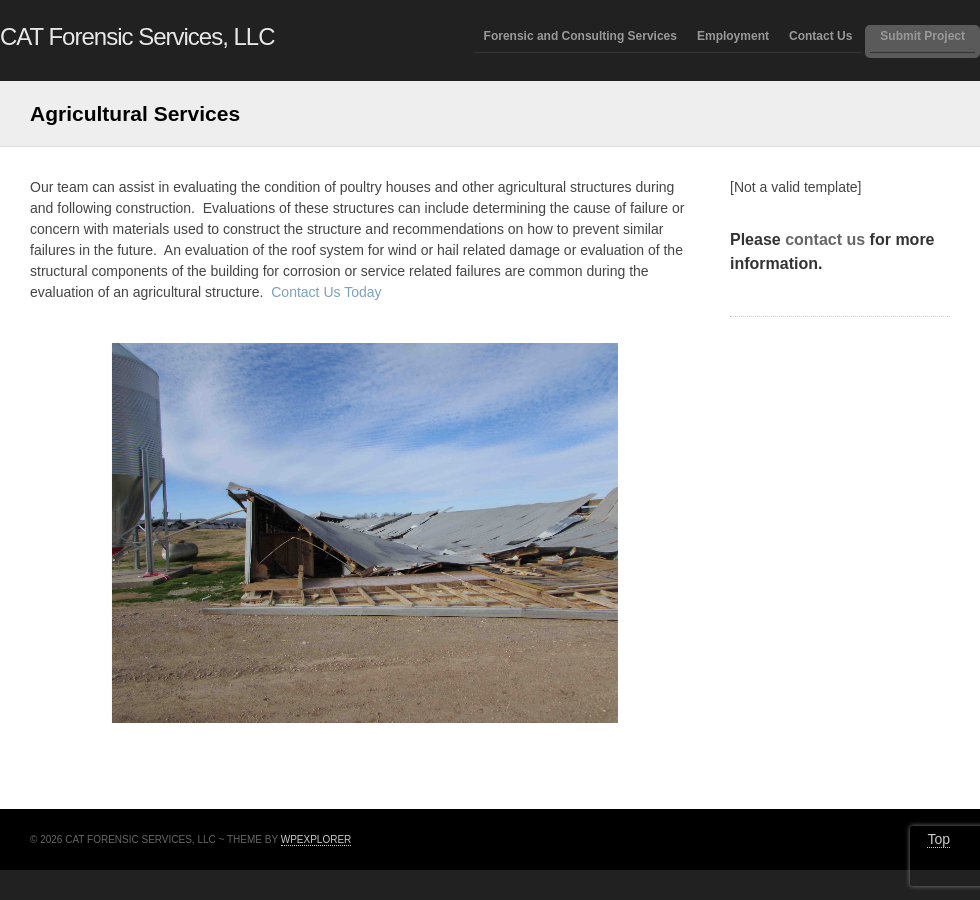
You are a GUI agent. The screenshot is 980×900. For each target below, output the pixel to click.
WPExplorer (316, 839)
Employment (733, 36)
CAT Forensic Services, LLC (137, 36)
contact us (825, 239)
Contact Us (820, 36)
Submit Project (922, 36)
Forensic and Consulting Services (580, 36)
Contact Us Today (326, 292)
